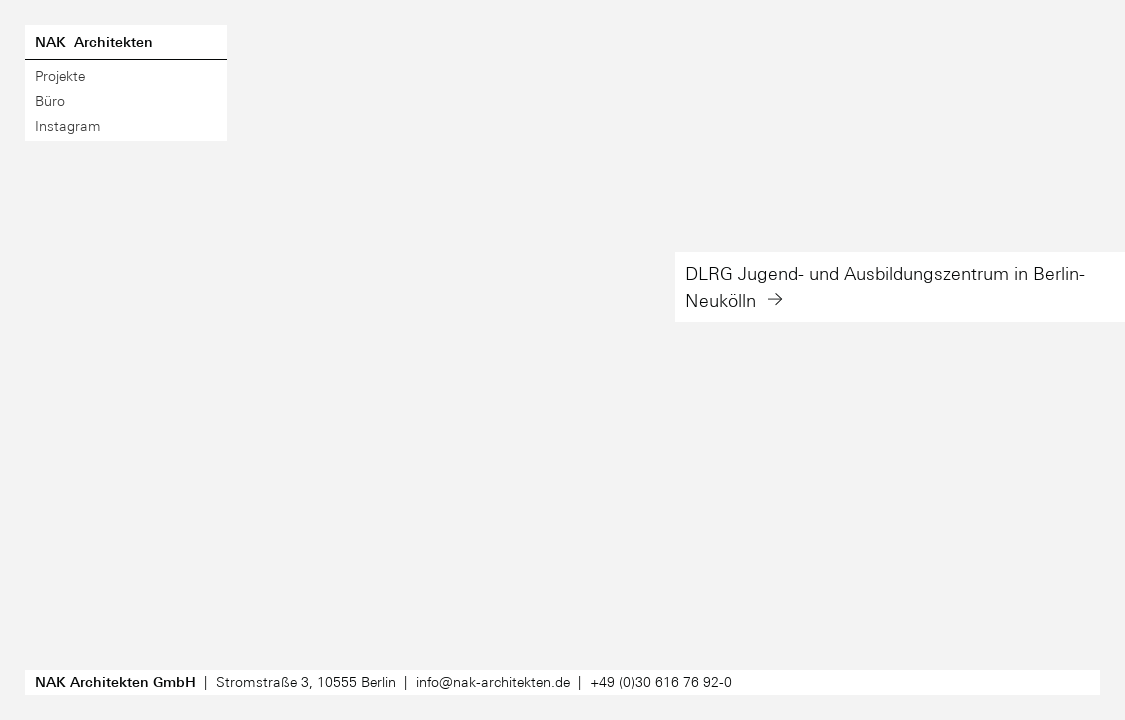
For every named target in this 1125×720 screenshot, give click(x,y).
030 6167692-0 (661, 682)
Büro (50, 101)
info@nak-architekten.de (493, 682)
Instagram (68, 126)
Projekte (60, 76)
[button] (900, 360)
